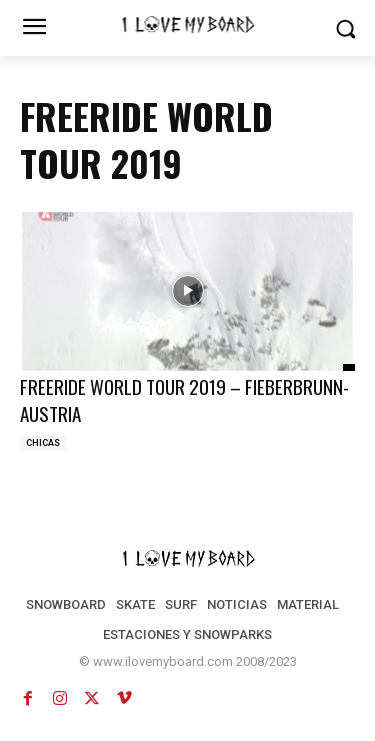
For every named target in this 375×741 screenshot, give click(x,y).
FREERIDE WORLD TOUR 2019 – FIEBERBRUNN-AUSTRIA (184, 399)
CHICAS (43, 443)
